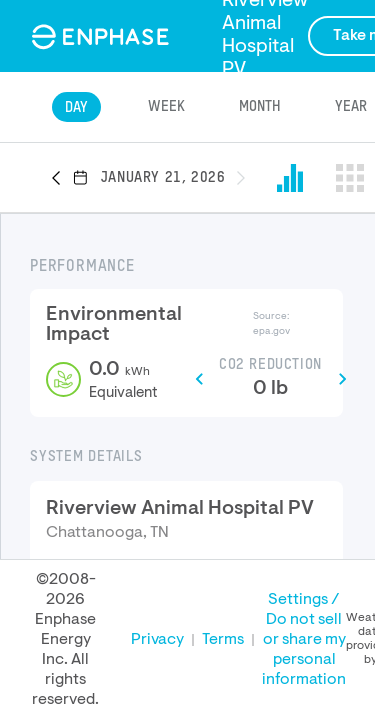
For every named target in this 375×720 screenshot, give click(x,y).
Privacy (157, 640)
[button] (62, 179)
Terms (223, 640)
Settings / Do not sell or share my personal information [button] (304, 640)
